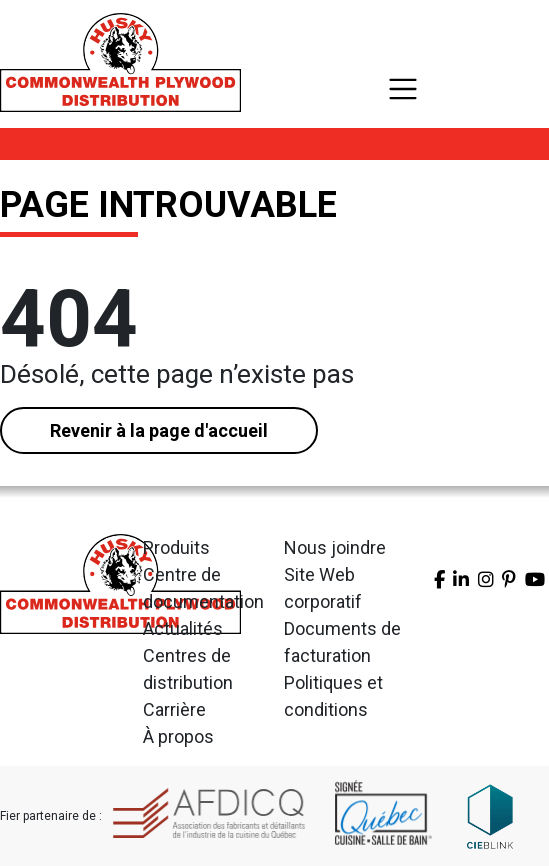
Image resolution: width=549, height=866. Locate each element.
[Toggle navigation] (403, 89)
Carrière (174, 709)
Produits (176, 547)
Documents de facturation (342, 642)
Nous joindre (335, 547)
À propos (178, 736)
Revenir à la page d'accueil (159, 430)
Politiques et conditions (333, 696)
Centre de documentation (203, 588)
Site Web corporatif (323, 588)
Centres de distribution (188, 669)
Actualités (183, 628)
